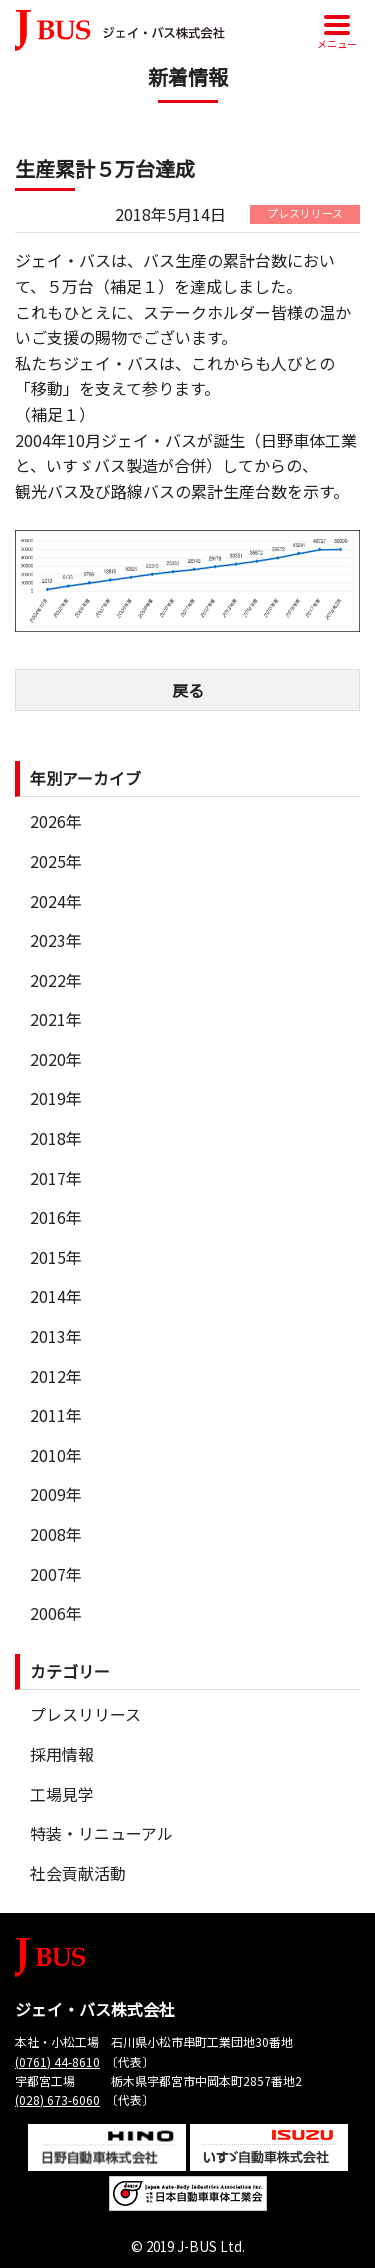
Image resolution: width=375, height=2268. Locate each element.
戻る (188, 690)
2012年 (56, 1376)
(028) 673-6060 (57, 2099)
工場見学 (62, 1794)
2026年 (56, 821)
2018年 (56, 1138)
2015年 (56, 1257)
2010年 (56, 1455)
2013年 (56, 1336)
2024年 (56, 901)
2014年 (56, 1296)
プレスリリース (85, 1714)
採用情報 (62, 1754)
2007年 (56, 1574)
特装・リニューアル (101, 1833)
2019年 (56, 1098)
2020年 (56, 1059)
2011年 (56, 1415)
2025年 (56, 861)
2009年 (56, 1494)
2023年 (56, 940)
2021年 (56, 1019)
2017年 (56, 1178)
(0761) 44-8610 (57, 2061)
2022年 (56, 980)
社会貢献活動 (78, 1873)
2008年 (56, 1534)
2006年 (56, 1613)
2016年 (56, 1217)
